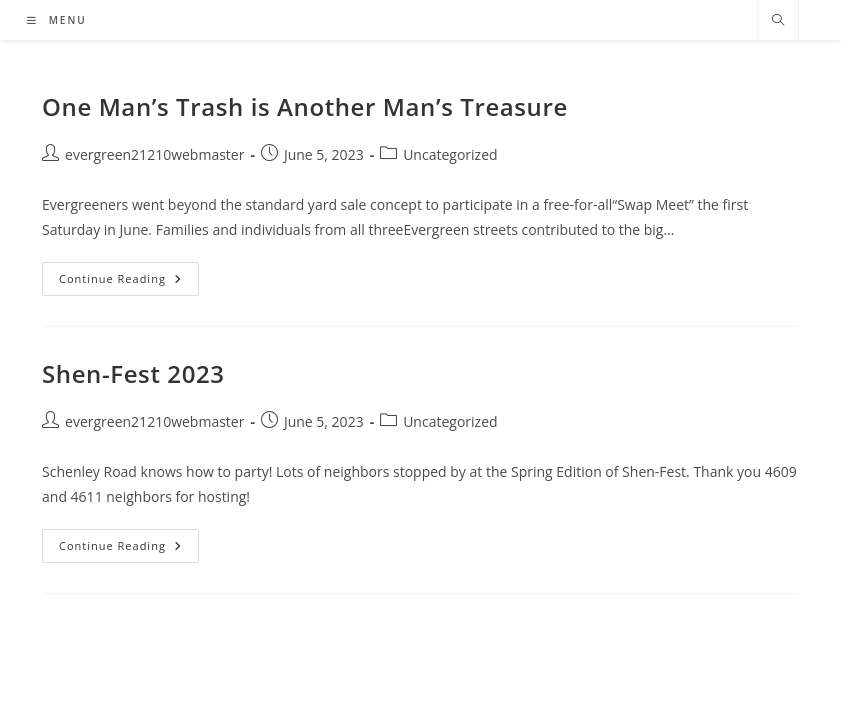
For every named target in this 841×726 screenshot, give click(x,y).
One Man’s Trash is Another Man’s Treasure (305, 106)
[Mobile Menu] (57, 20)
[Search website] (778, 21)
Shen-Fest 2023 (133, 373)
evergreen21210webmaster (154, 154)
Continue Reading (129, 282)
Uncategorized (450, 154)
